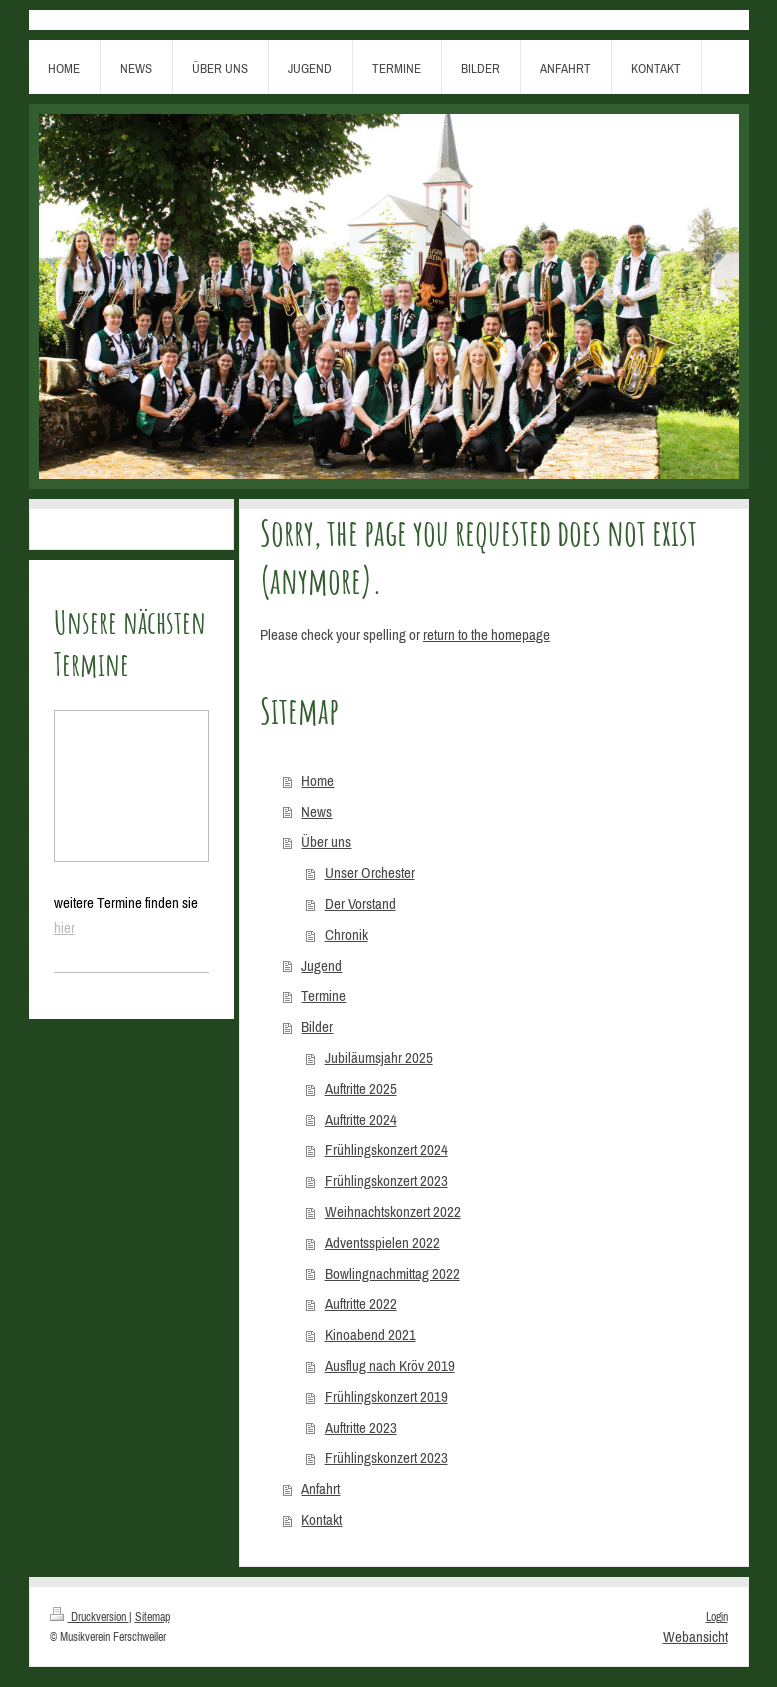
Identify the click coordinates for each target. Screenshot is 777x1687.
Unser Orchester (370, 872)
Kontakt (321, 1519)
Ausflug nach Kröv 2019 (390, 1365)
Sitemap (152, 1616)
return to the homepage (486, 634)
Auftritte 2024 (361, 1119)
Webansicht (695, 1636)
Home (317, 780)
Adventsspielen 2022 (382, 1242)
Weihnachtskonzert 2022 (393, 1211)
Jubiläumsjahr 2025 (379, 1057)
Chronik (346, 934)
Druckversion (89, 1616)
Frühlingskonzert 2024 (386, 1149)
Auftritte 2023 (361, 1427)
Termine (323, 995)
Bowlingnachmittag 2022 (392, 1273)
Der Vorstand (360, 903)
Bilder (317, 1026)
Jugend (321, 965)
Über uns (326, 841)
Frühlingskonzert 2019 (386, 1396)
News (316, 811)
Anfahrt (320, 1488)
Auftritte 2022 (361, 1303)
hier (64, 927)
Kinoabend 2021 (370, 1334)
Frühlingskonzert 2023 (386, 1180)
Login (717, 1616)
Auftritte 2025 (361, 1088)
